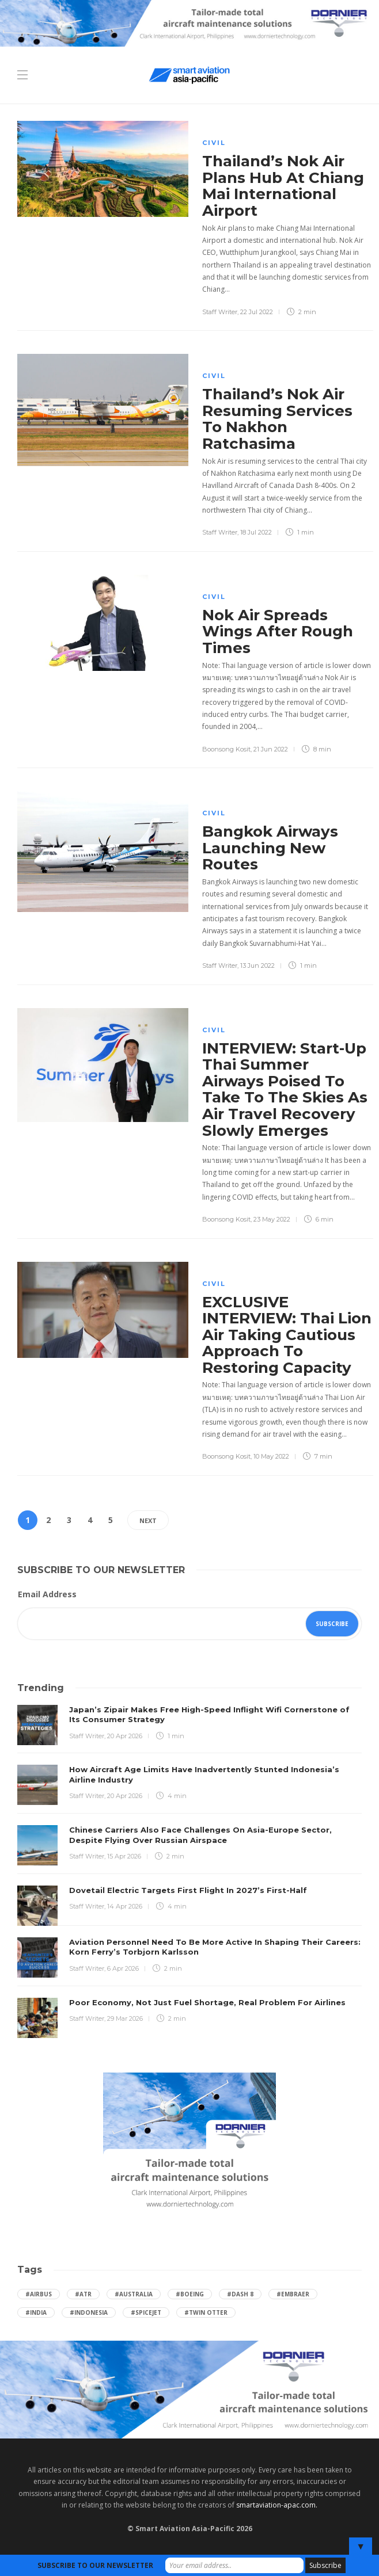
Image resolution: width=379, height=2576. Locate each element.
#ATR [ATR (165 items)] (83, 2294)
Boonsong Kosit (226, 749)
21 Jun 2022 (270, 749)
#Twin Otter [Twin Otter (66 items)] (206, 2312)
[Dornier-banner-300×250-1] (189, 2143)
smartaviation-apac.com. (276, 2505)
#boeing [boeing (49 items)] (190, 2294)
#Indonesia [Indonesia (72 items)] (89, 2312)
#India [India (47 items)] (36, 2312)
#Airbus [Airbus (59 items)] (38, 2294)
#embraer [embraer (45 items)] (292, 2294)
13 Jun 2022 (257, 965)
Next (148, 1520)
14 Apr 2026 (124, 1906)
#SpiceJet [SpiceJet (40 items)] (146, 2312)
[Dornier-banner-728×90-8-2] (189, 22)
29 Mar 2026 (125, 2018)
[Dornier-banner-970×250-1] (189, 2388)
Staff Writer (219, 312)
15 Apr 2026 (124, 1856)
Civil (214, 143)
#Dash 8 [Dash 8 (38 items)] (240, 2294)
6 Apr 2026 (123, 1968)
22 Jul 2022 (256, 312)
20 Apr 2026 (124, 1736)
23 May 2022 (271, 1219)
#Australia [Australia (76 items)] (134, 2294)
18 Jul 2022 (256, 532)
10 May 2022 (271, 1456)
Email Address (47, 1594)
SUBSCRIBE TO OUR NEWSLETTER (95, 2565)
